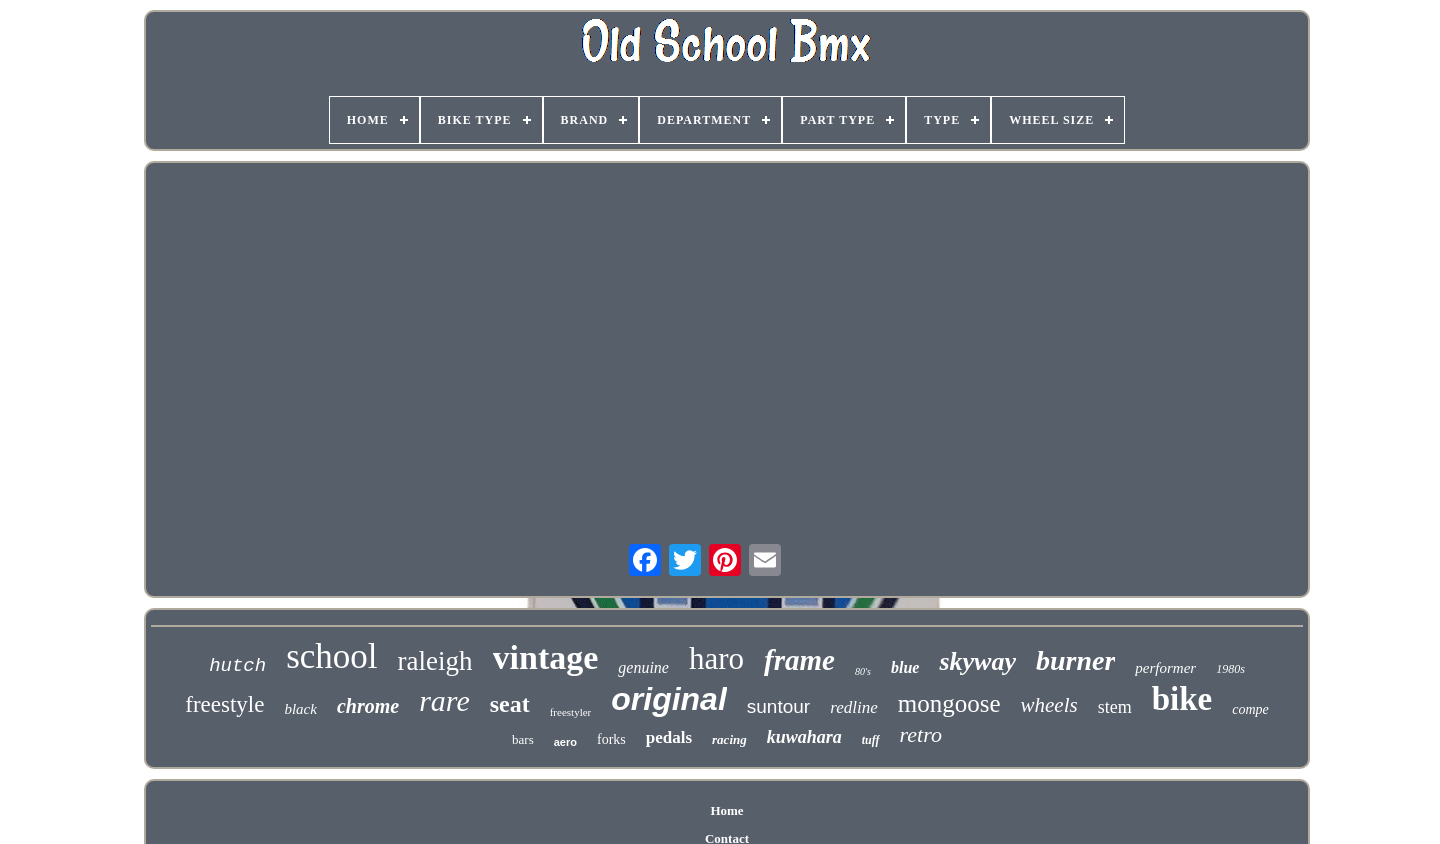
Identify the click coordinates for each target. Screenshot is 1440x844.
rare (444, 700)
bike (1182, 699)
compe (1250, 709)
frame (799, 660)
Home (726, 810)
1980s (1230, 669)
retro (921, 734)
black (300, 709)
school (331, 656)
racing (729, 739)
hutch (237, 666)
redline (854, 707)
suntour (778, 706)
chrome (368, 706)
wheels (1048, 705)
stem (1115, 707)
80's (863, 671)
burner (1075, 660)
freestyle (224, 704)
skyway (977, 661)
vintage (546, 657)
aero (565, 742)
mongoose (949, 703)
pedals (669, 737)
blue (905, 667)
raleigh (435, 661)
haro (716, 658)
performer (1165, 668)
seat (510, 704)
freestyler (571, 712)
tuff (871, 740)
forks (611, 739)
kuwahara (804, 737)
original (669, 699)
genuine (643, 667)
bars (523, 739)
